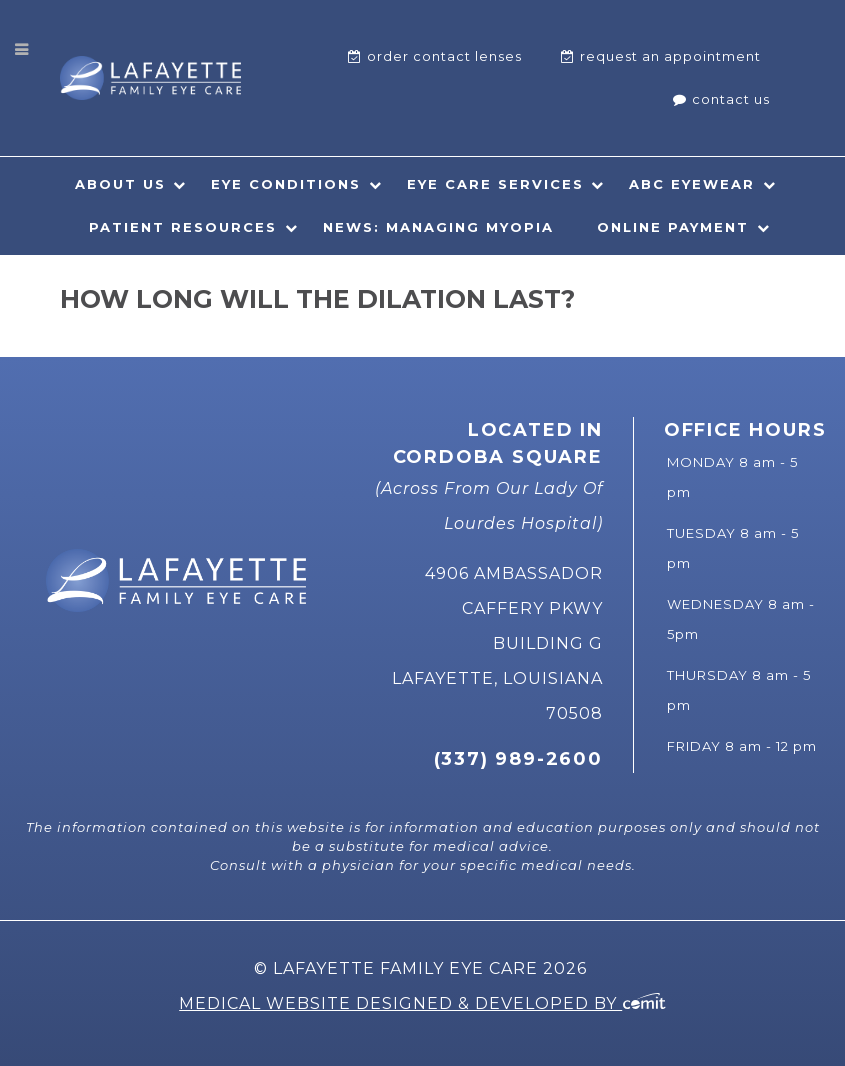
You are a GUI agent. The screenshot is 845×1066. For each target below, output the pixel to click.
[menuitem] (435, 56)
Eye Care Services (495, 184)
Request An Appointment (670, 56)
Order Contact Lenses (444, 56)
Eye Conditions (286, 184)
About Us (120, 184)
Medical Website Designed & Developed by (422, 1003)
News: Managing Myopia (438, 227)
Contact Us (731, 99)
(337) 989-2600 (518, 759)
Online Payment (673, 227)
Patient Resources (183, 227)
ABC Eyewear (692, 184)
